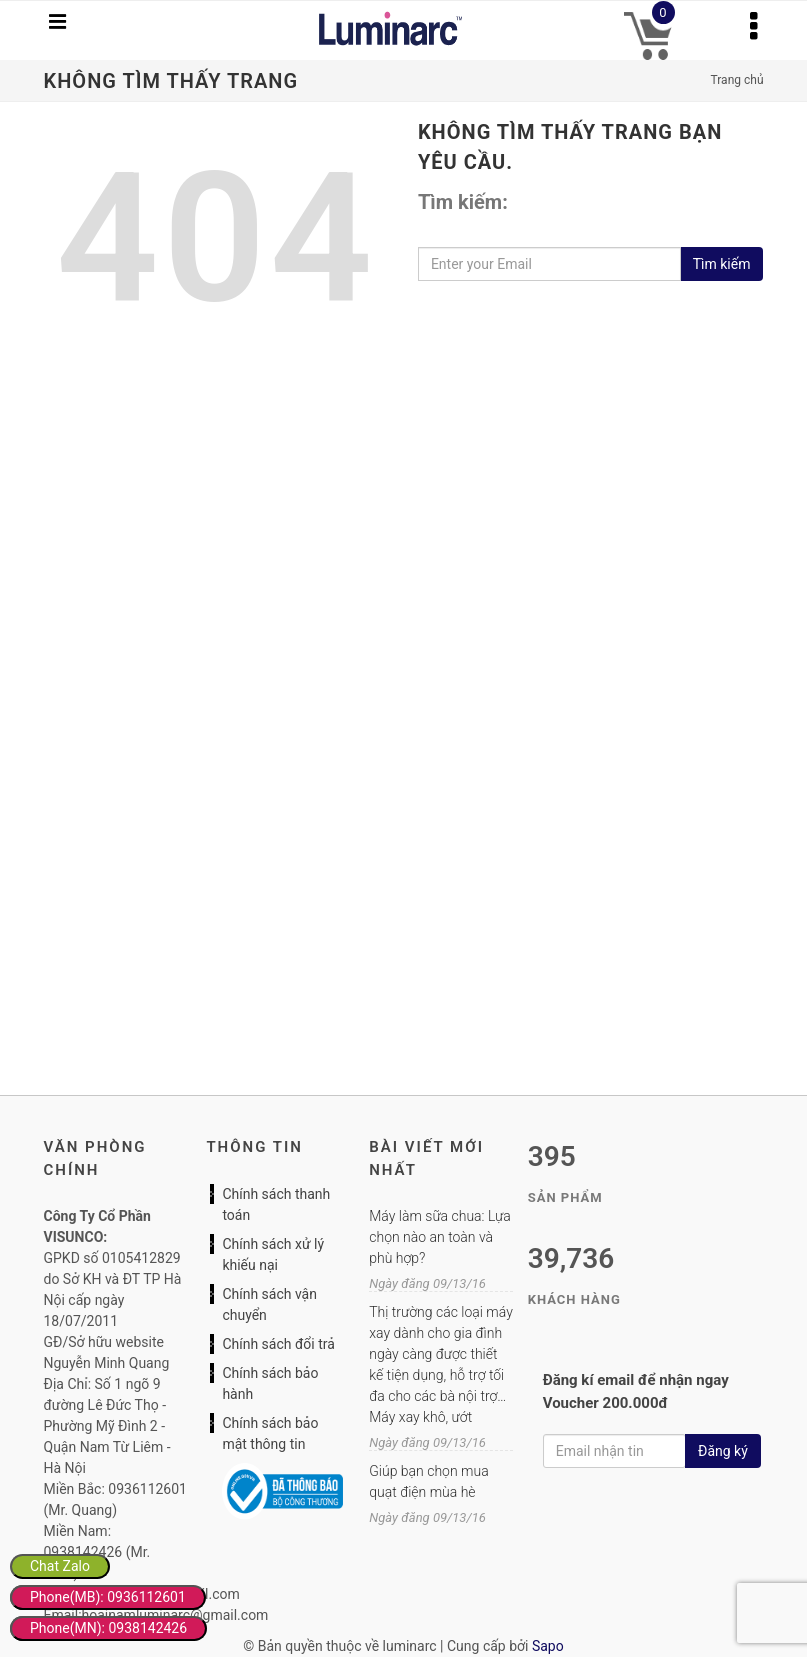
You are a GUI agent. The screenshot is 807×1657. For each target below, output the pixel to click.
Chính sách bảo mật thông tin (270, 1433)
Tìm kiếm (722, 264)
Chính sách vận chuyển (269, 1304)
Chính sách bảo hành (270, 1383)
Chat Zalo (60, 1566)
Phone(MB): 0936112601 (108, 1597)
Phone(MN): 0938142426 (108, 1628)
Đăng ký (723, 1451)
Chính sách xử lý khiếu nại (273, 1254)
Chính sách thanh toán (276, 1204)
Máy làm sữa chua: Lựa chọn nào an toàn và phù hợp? (439, 1237)
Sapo (548, 1646)
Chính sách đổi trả (278, 1344)
